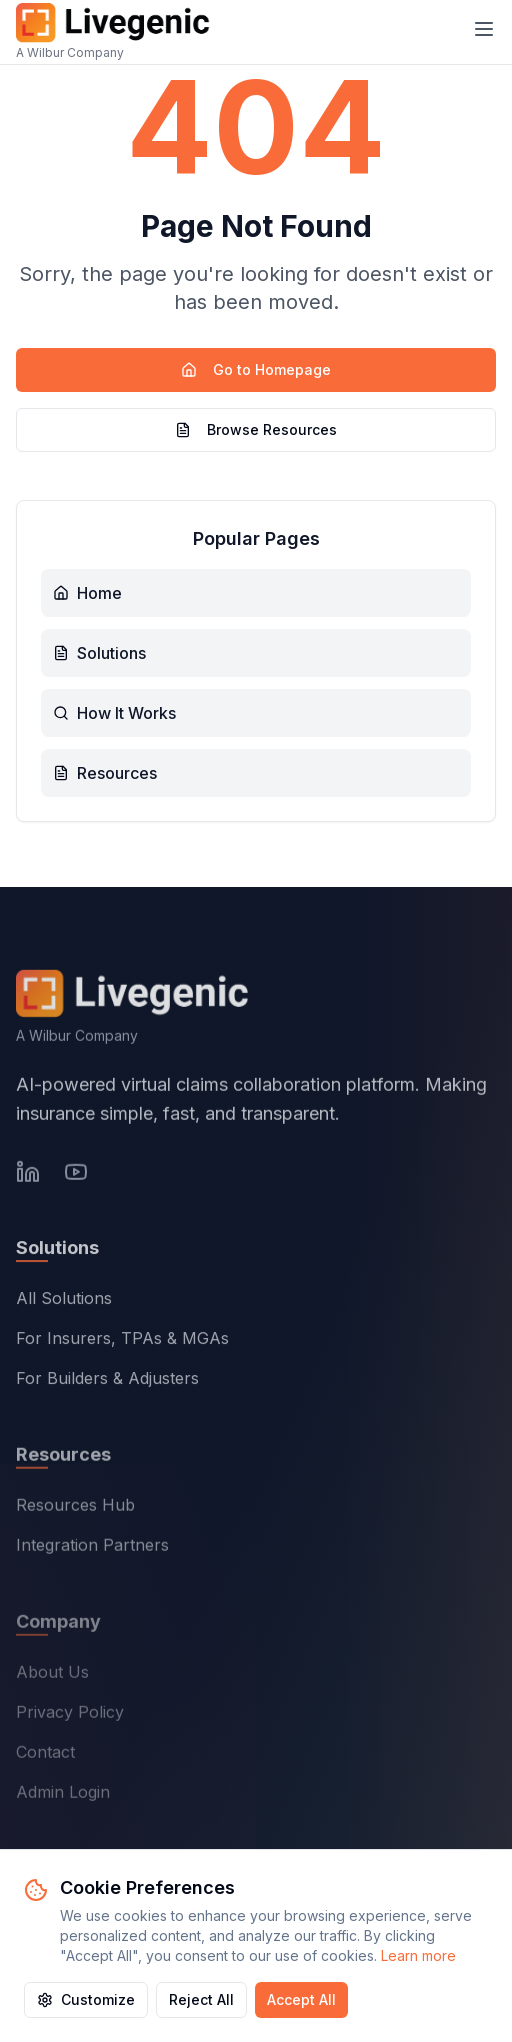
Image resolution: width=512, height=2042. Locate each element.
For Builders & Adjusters (107, 1381)
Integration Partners (92, 1548)
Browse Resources (256, 429)
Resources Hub (75, 1508)
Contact (45, 1756)
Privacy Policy (70, 1716)
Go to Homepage (256, 369)
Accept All (301, 1999)
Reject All (201, 1999)
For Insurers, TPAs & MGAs (122, 1341)
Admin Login (63, 1796)
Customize (86, 1999)
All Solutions (64, 1301)
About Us (52, 1676)
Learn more (418, 1955)
